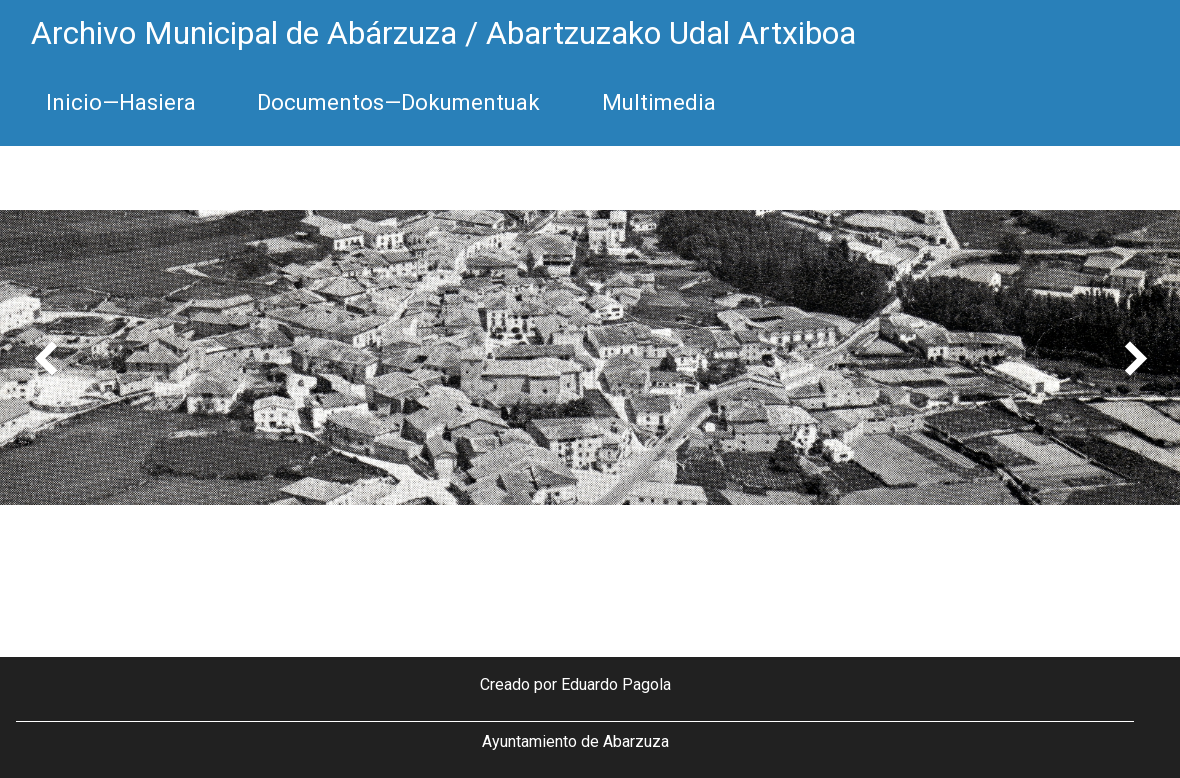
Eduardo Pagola (616, 684)
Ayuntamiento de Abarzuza (575, 741)
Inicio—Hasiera (121, 102)
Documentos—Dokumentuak (398, 102)
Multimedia (659, 102)
